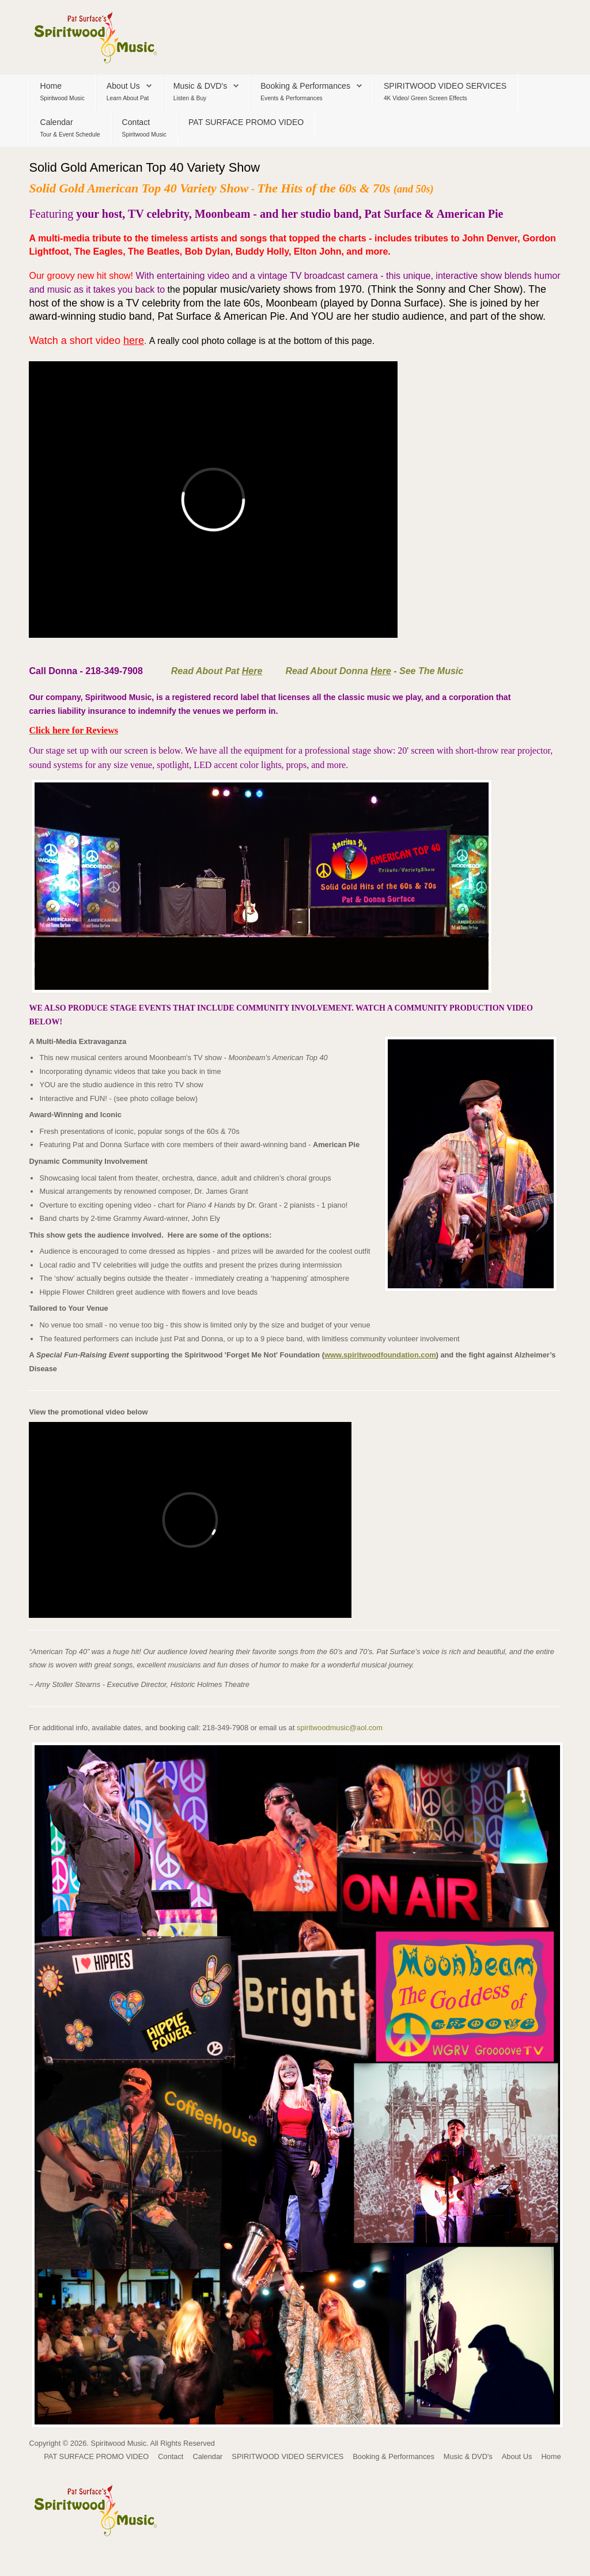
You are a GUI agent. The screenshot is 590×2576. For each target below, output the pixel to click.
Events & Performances (291, 98)
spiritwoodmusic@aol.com (340, 1727)
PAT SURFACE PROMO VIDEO (246, 122)
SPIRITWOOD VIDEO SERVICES (445, 85)
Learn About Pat (128, 98)
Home (51, 85)
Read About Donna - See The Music (374, 671)
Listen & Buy (189, 98)
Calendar (56, 122)
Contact (136, 122)
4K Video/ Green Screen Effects (425, 98)
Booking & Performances (305, 85)
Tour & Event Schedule (70, 134)
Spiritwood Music (62, 98)
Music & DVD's (200, 85)
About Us (123, 85)
